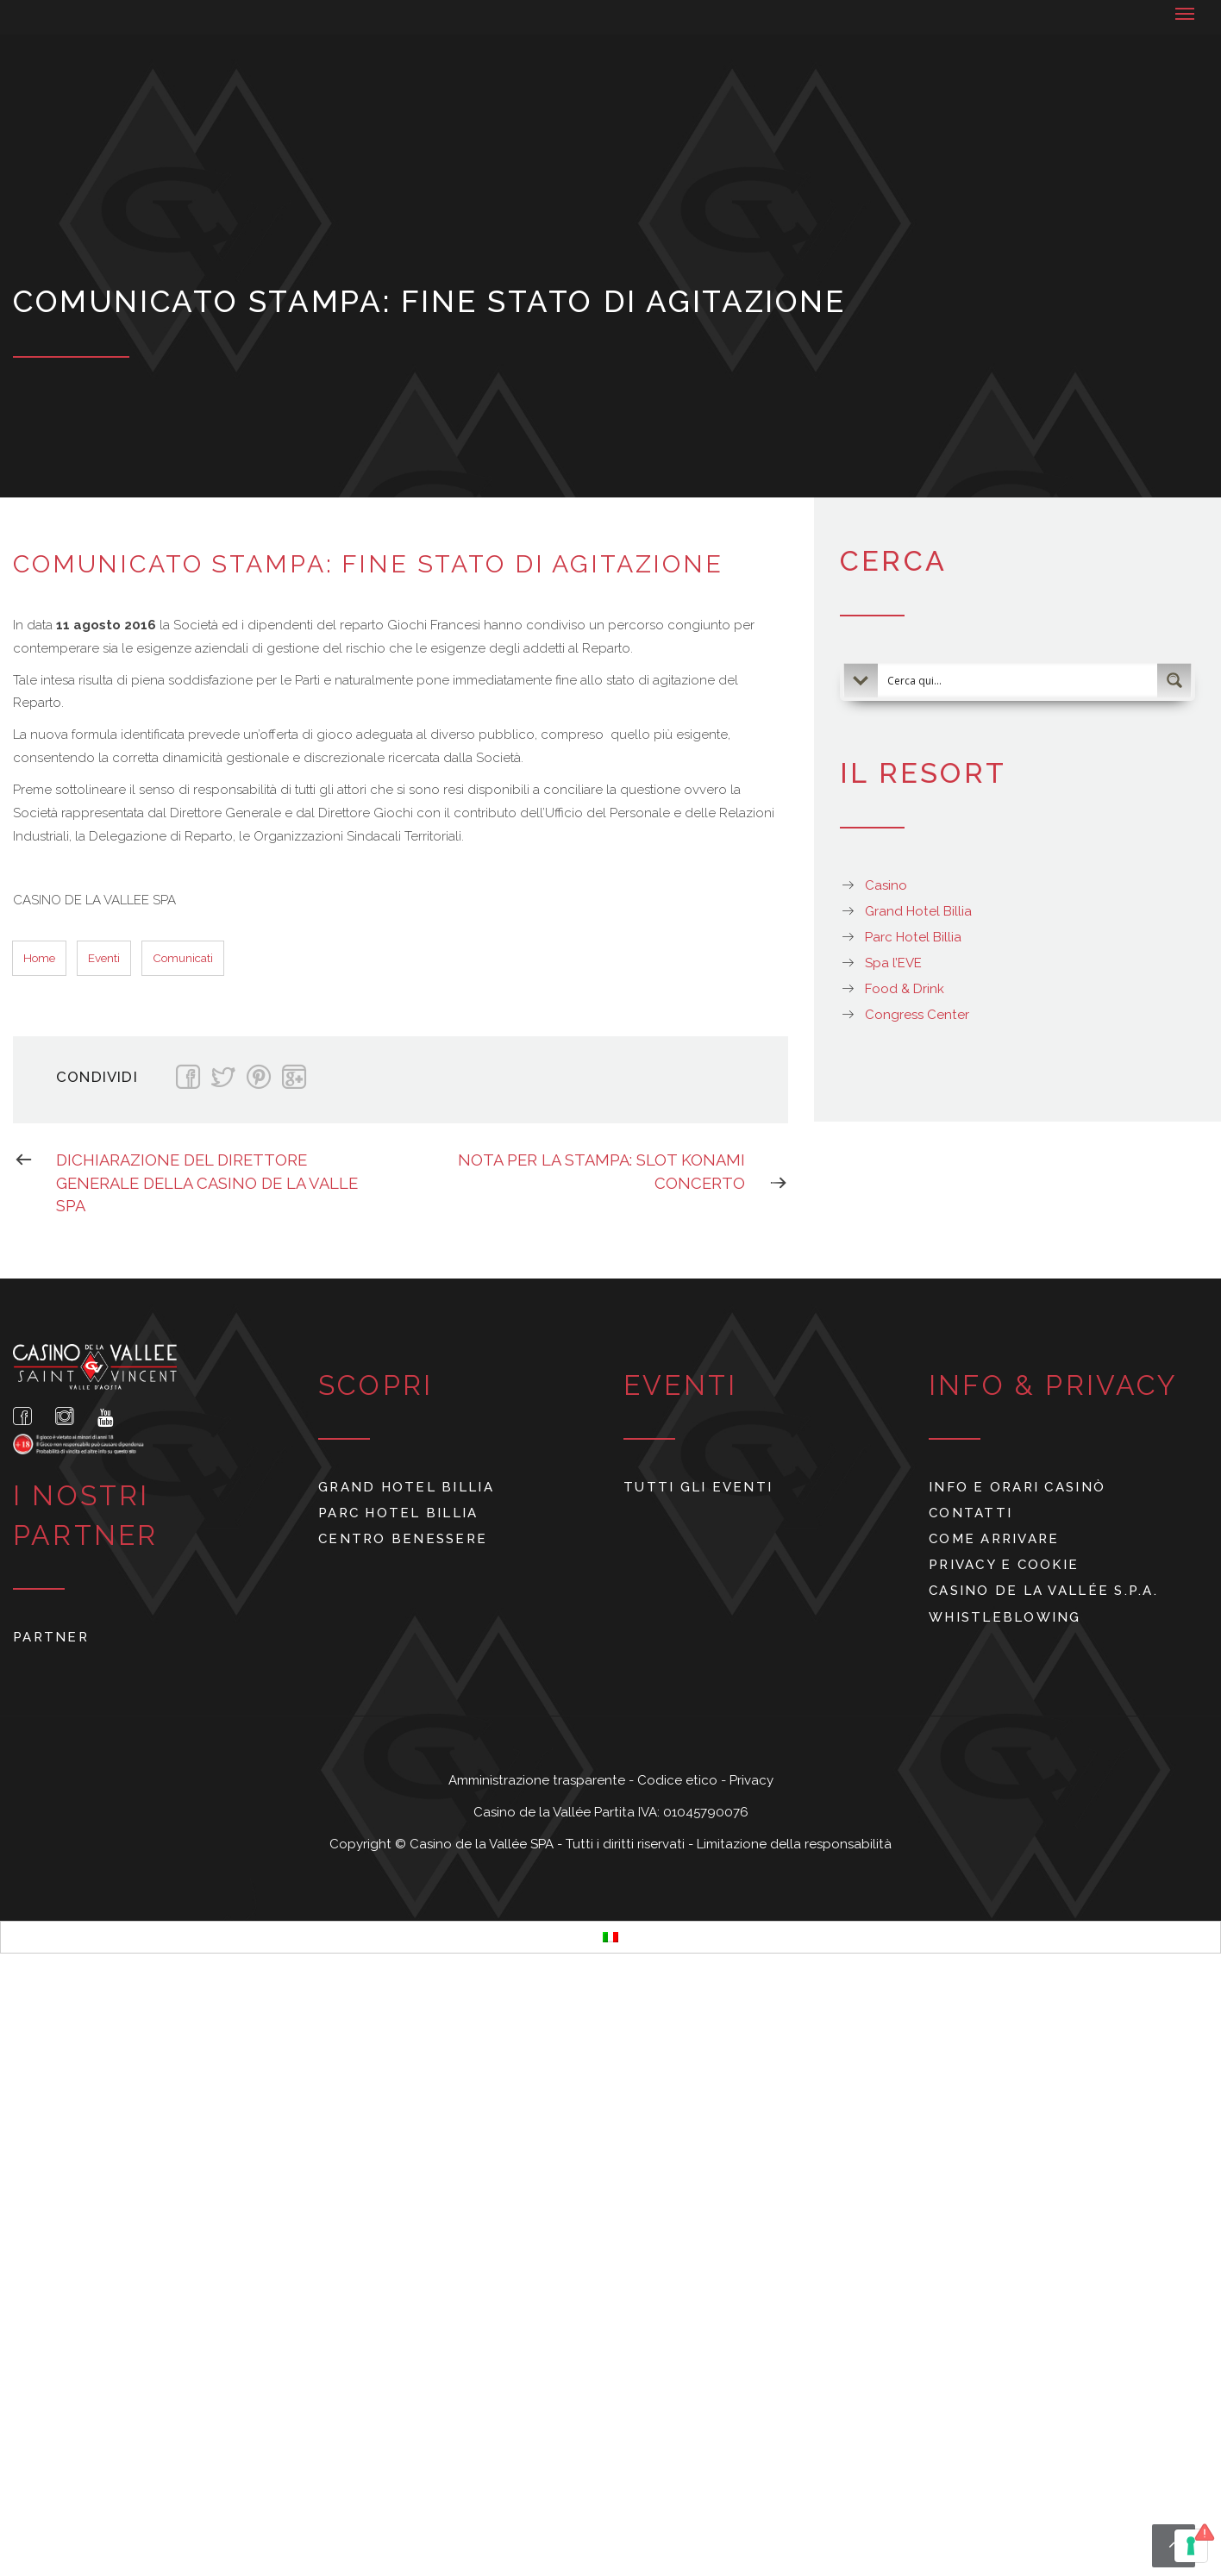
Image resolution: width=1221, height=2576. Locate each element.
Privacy (751, 1780)
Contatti (970, 1513)
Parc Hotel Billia (913, 937)
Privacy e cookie (1004, 1564)
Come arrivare (994, 1539)
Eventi (104, 958)
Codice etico (679, 1780)
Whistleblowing (1005, 1617)
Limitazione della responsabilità (794, 1844)
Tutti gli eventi (698, 1487)
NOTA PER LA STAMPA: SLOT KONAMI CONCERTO (623, 1172)
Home (39, 958)
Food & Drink (904, 989)
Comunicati (183, 958)
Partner (51, 1637)
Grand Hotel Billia (918, 911)
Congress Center (917, 1014)
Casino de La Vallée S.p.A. (1043, 1590)
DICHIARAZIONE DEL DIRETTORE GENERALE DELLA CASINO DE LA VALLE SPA (185, 1182)
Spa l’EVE (893, 963)
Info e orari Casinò (1017, 1487)
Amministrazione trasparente (538, 1780)
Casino (886, 885)
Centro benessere (402, 1539)
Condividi (97, 1076)
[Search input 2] (1018, 680)
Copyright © (369, 1844)
